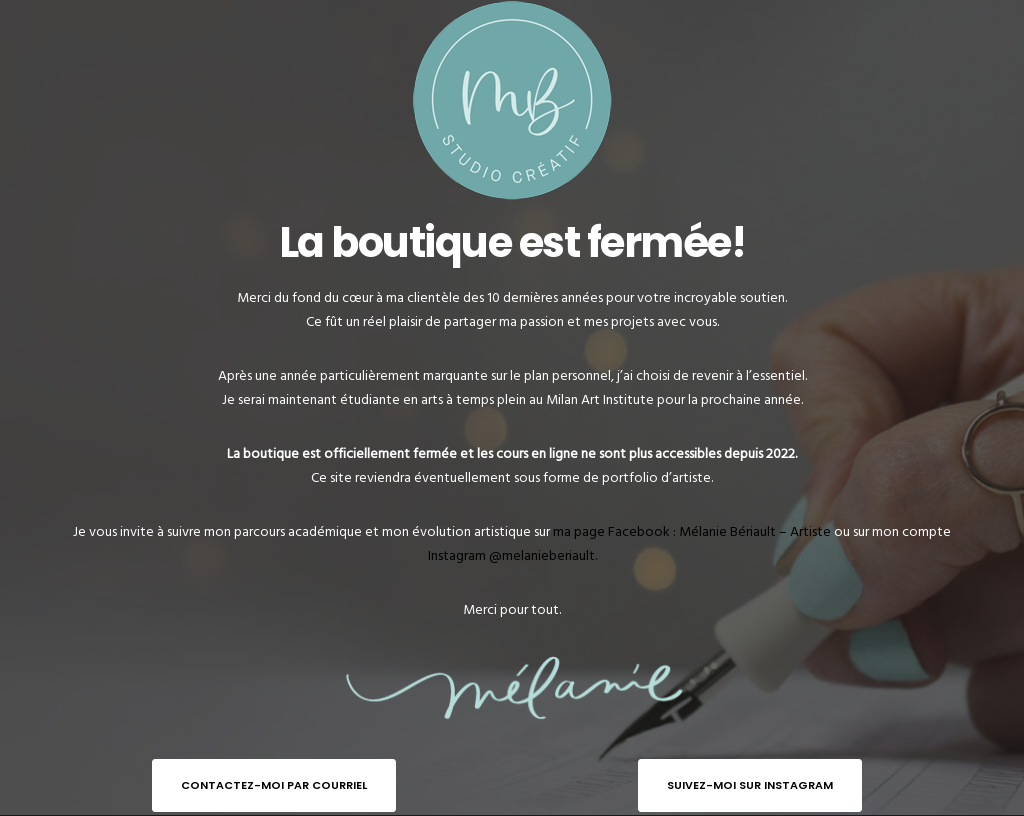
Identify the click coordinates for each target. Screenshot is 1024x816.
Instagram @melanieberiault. (512, 555)
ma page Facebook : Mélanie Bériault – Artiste (692, 531)
